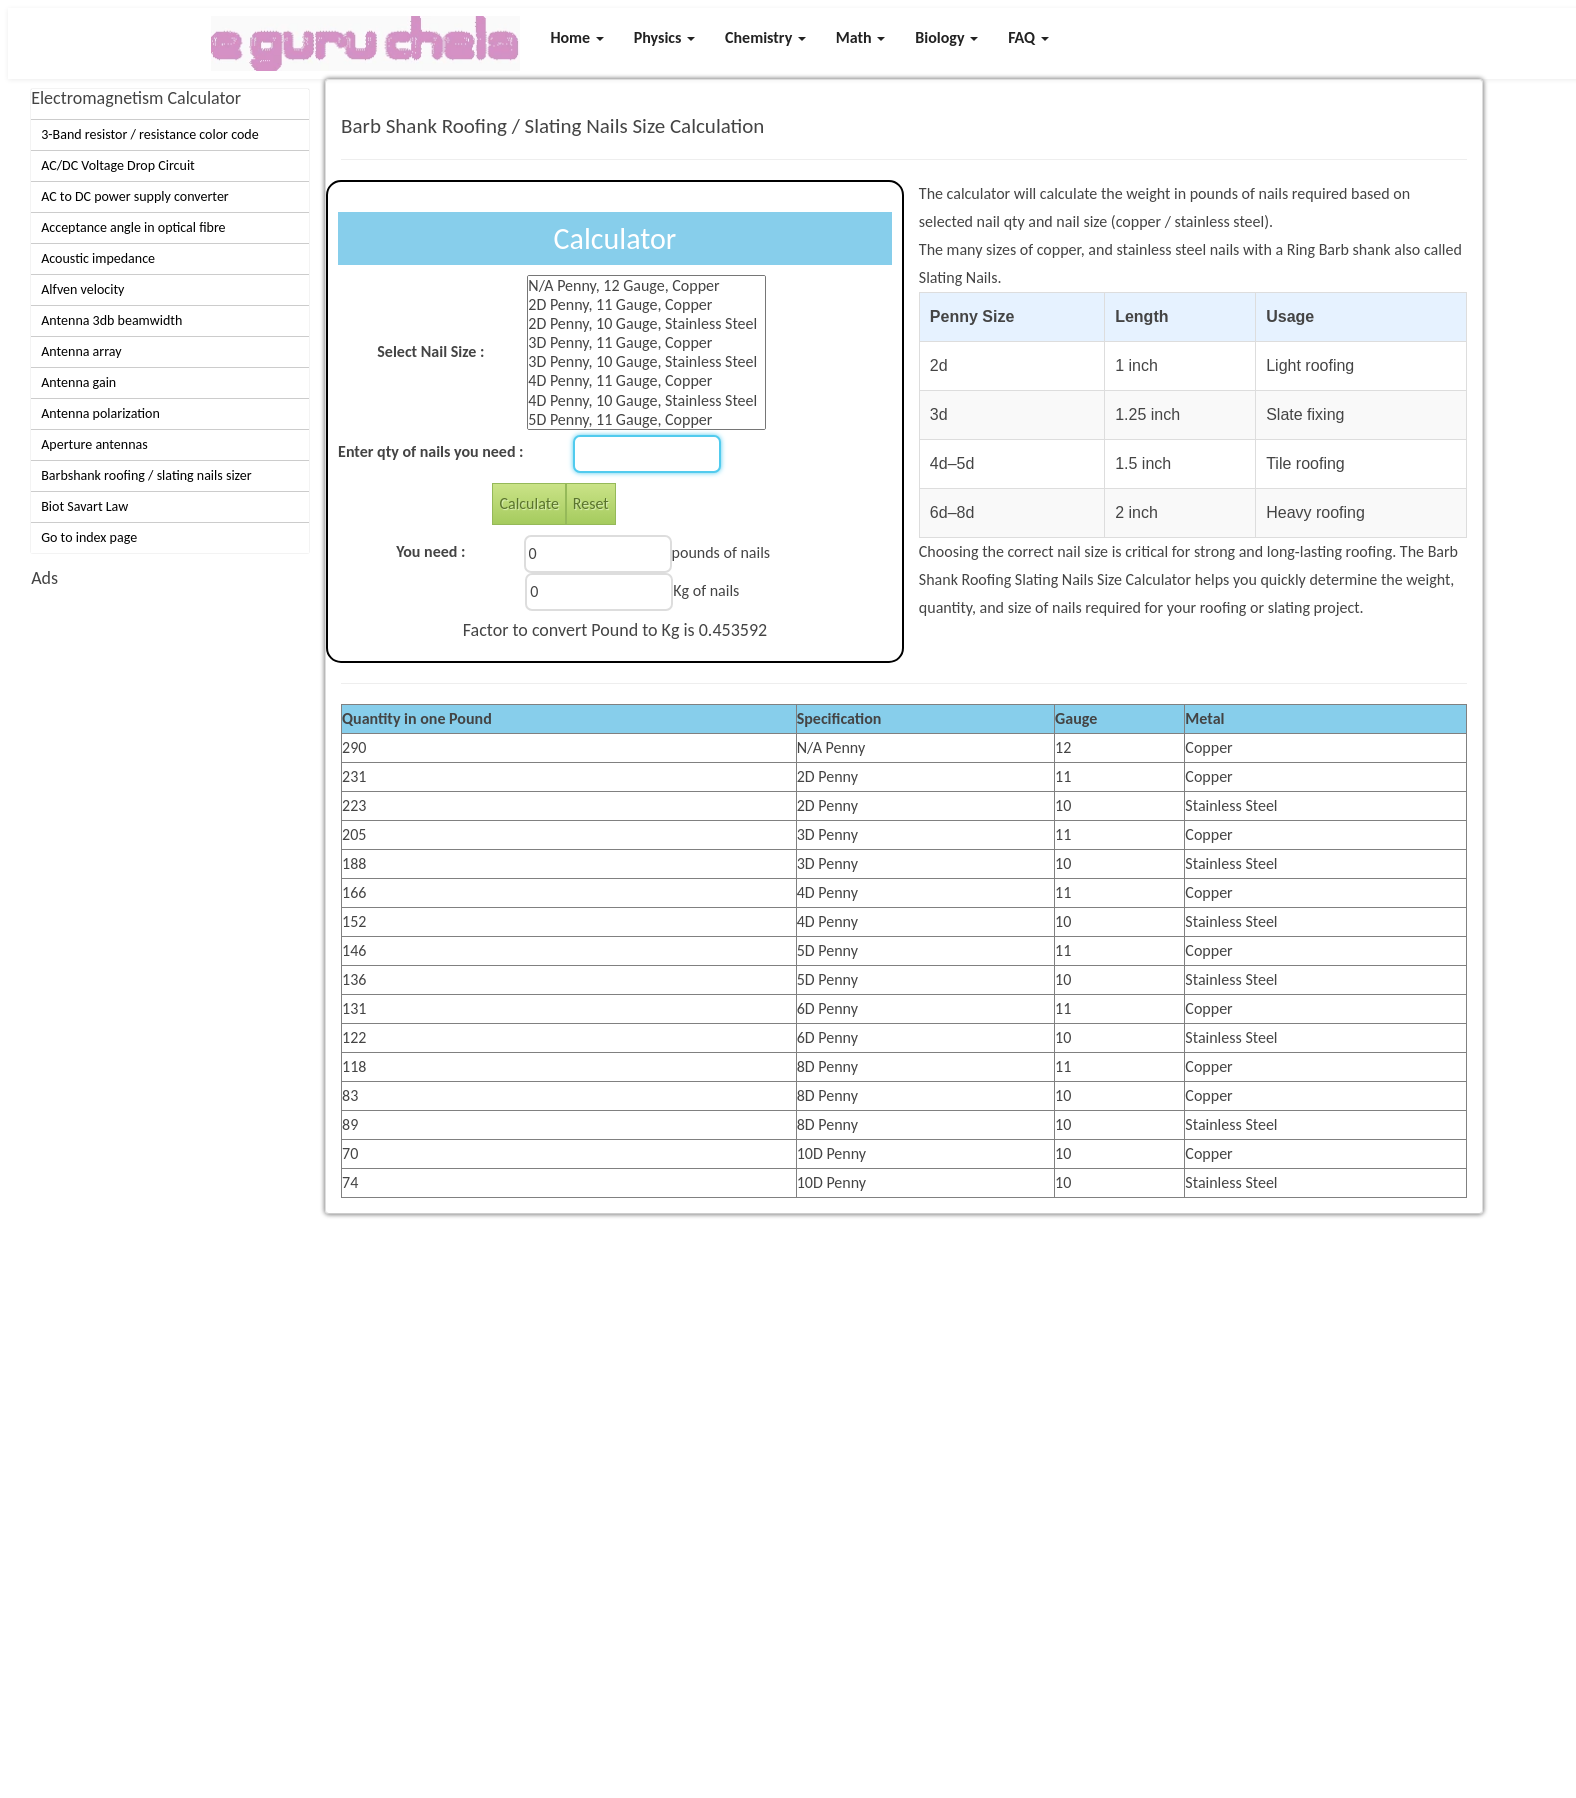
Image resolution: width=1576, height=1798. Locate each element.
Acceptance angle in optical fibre (133, 227)
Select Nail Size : (430, 351)
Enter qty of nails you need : (430, 451)
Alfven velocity (82, 289)
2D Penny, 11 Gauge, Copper (646, 304)
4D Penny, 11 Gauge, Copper (646, 380)
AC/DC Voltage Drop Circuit (118, 165)
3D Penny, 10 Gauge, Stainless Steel (646, 361)
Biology (946, 37)
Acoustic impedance (98, 258)
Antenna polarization (100, 413)
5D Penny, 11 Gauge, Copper (646, 419)
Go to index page (89, 537)
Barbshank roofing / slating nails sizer (146, 475)
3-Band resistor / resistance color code (149, 134)
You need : (430, 551)
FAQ (1028, 37)
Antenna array (81, 351)
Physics (664, 37)
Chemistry (765, 37)
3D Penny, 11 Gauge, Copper (646, 342)
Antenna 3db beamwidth (111, 320)
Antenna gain (78, 382)
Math (860, 37)
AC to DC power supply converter (135, 196)
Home (576, 37)
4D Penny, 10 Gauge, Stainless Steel (646, 400)
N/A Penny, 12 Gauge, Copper (646, 285)
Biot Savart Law (84, 506)
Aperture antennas (94, 444)
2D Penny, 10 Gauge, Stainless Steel (646, 323)
